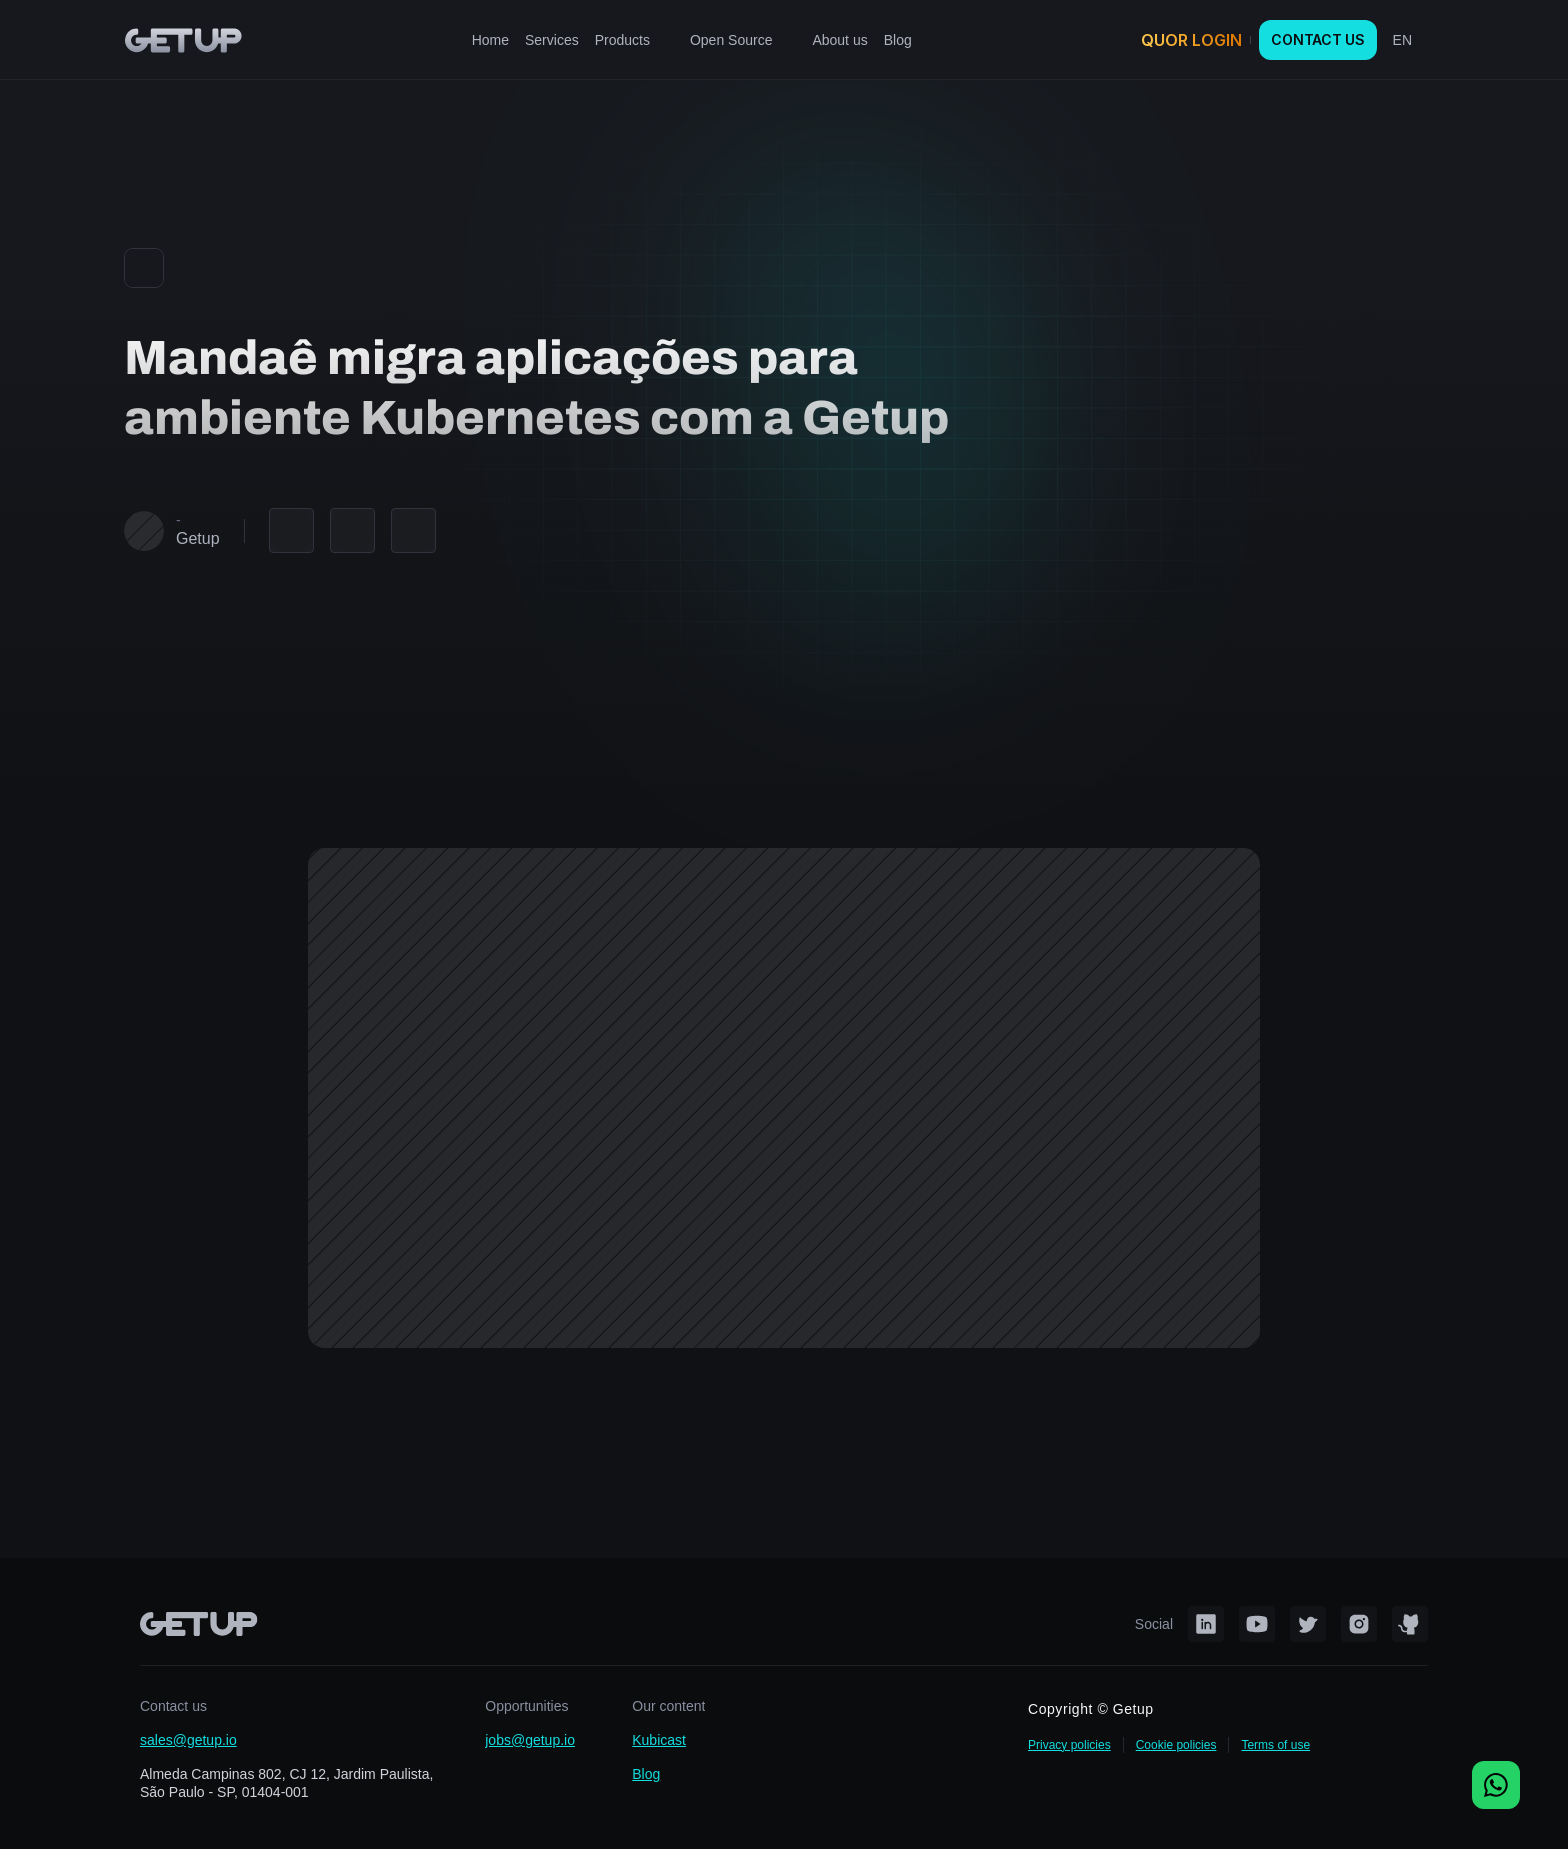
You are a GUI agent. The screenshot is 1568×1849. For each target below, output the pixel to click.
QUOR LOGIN (1191, 40)
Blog (646, 1774)
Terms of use (1275, 1745)
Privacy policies (1069, 1745)
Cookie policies (1176, 1745)
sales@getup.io (188, 1740)
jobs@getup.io (530, 1740)
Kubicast (659, 1740)
